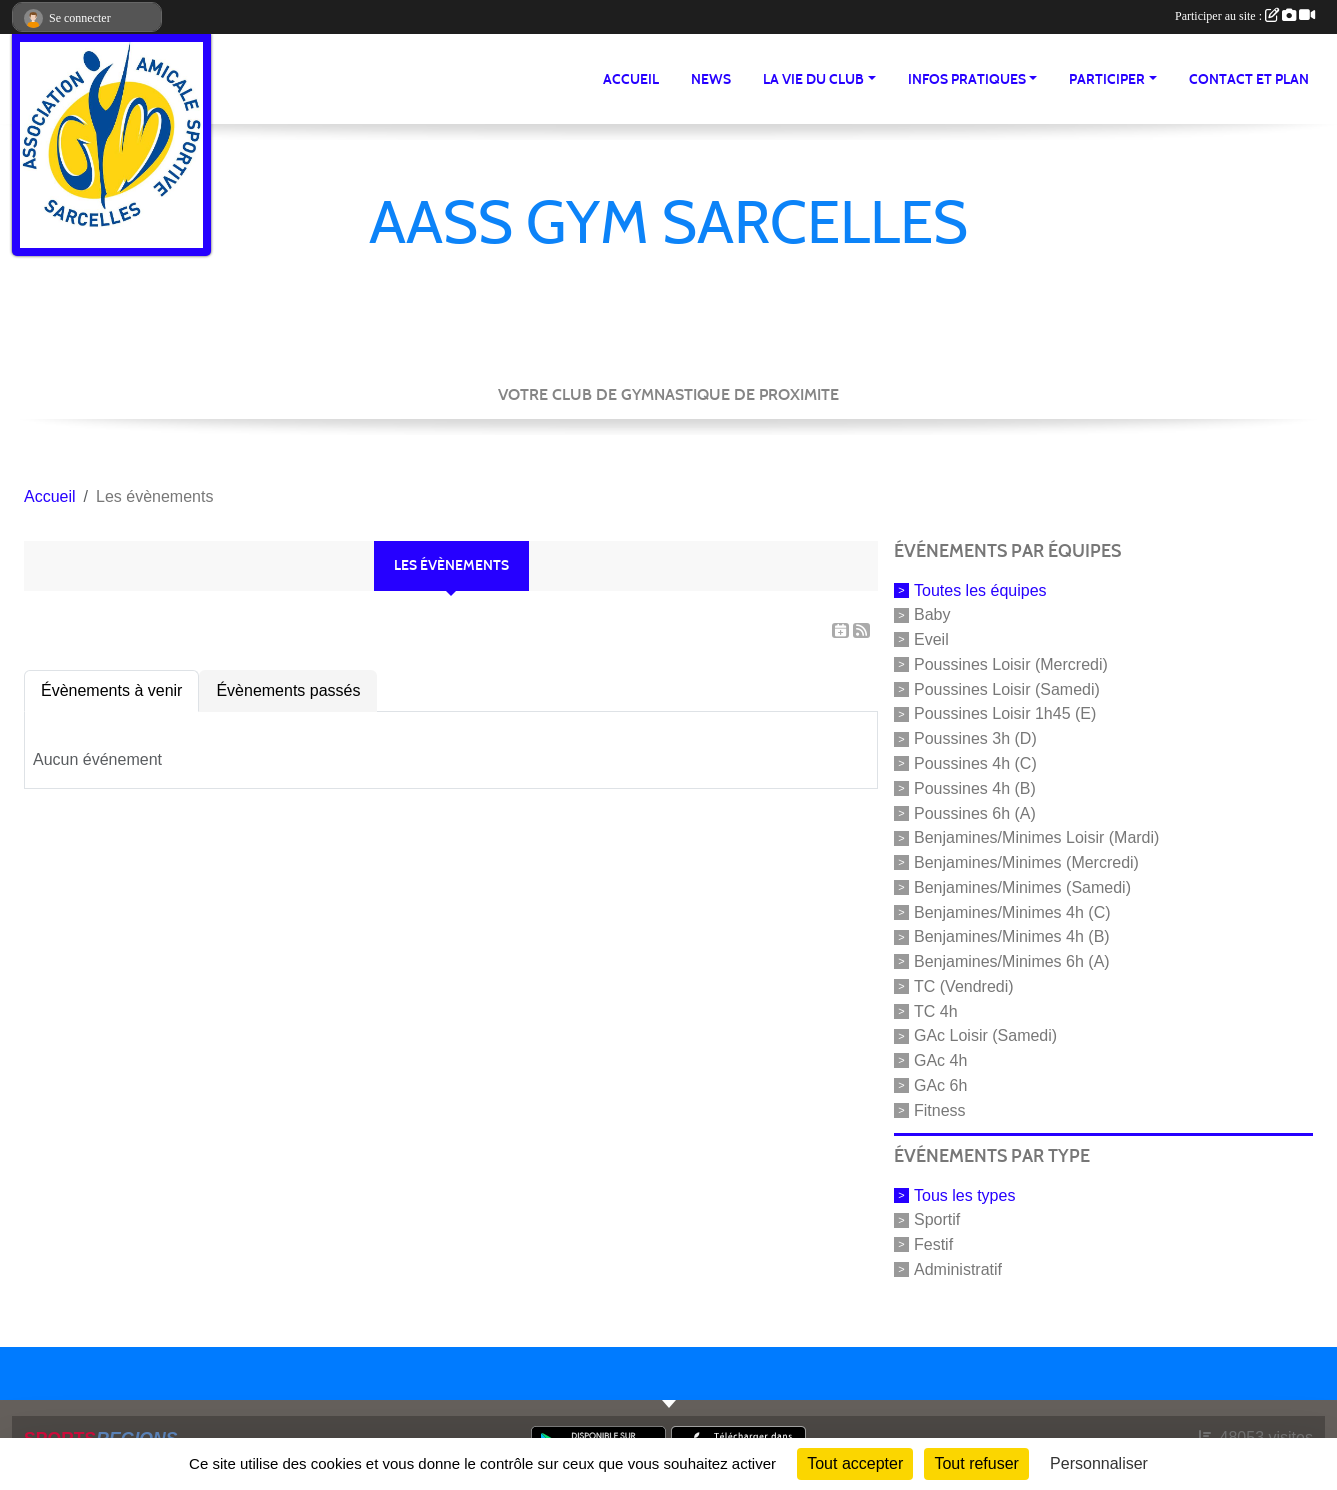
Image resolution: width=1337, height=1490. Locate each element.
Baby (932, 614)
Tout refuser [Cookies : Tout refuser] (976, 1463)
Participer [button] (1107, 79)
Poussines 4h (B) (975, 788)
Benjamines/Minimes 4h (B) (1012, 936)
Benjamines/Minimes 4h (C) (1012, 911)
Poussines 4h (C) (975, 763)
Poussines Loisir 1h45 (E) (1005, 713)
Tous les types (964, 1194)
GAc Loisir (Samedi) (985, 1035)
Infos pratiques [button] (967, 79)
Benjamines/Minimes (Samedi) (1022, 887)
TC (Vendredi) (964, 986)
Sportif (937, 1219)
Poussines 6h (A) (975, 812)
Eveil (931, 639)
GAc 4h (940, 1060)
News (711, 79)
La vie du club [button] (813, 79)
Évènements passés (288, 690)
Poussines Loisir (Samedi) (1007, 688)
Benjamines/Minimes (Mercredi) (1026, 862)
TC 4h (936, 1010)
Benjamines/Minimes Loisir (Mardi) (1036, 837)
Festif (933, 1244)
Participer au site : (1245, 16)
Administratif (958, 1269)
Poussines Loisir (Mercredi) (1011, 664)
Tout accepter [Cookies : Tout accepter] (855, 1463)
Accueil (631, 79)
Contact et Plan (1249, 79)
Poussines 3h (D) (975, 738)
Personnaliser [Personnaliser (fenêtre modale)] (1099, 1463)
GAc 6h (940, 1085)
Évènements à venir (111, 690)
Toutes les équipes (980, 589)
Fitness (940, 1110)
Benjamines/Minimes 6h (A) (1012, 961)
